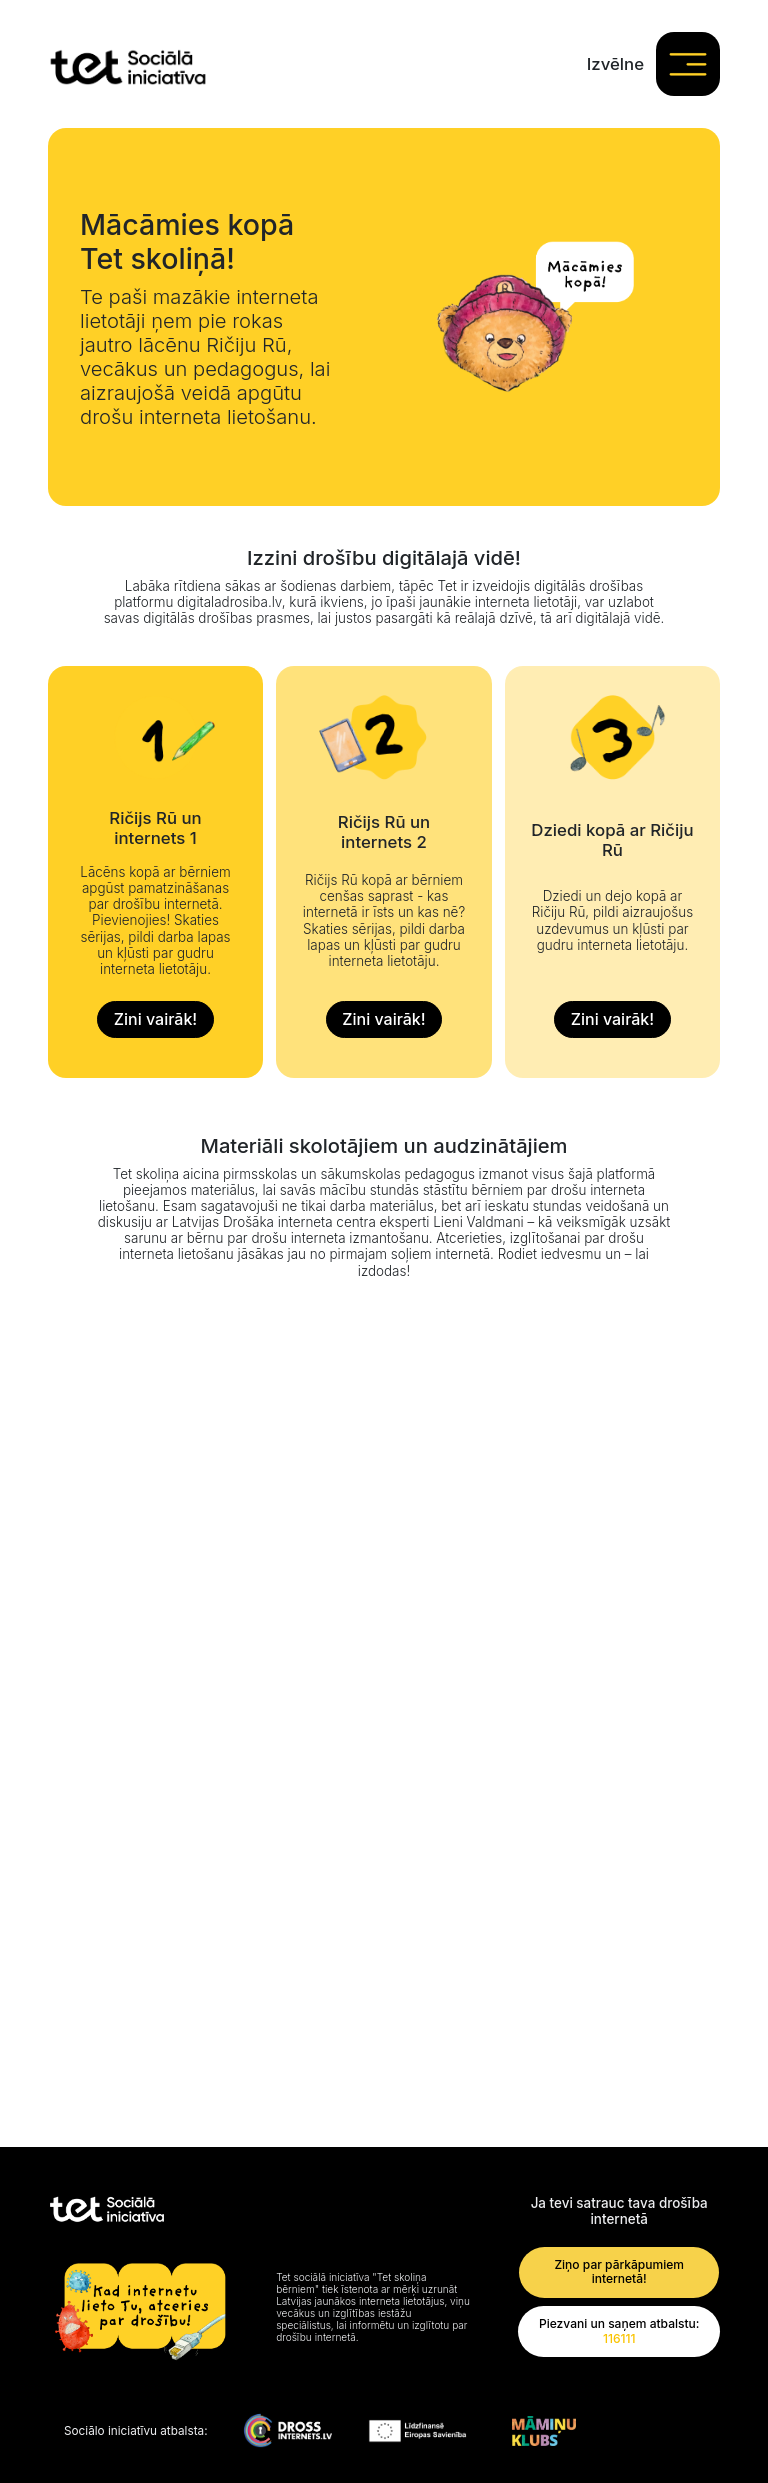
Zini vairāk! (155, 1019)
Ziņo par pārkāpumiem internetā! (619, 2272)
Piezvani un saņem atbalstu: (619, 2332)
